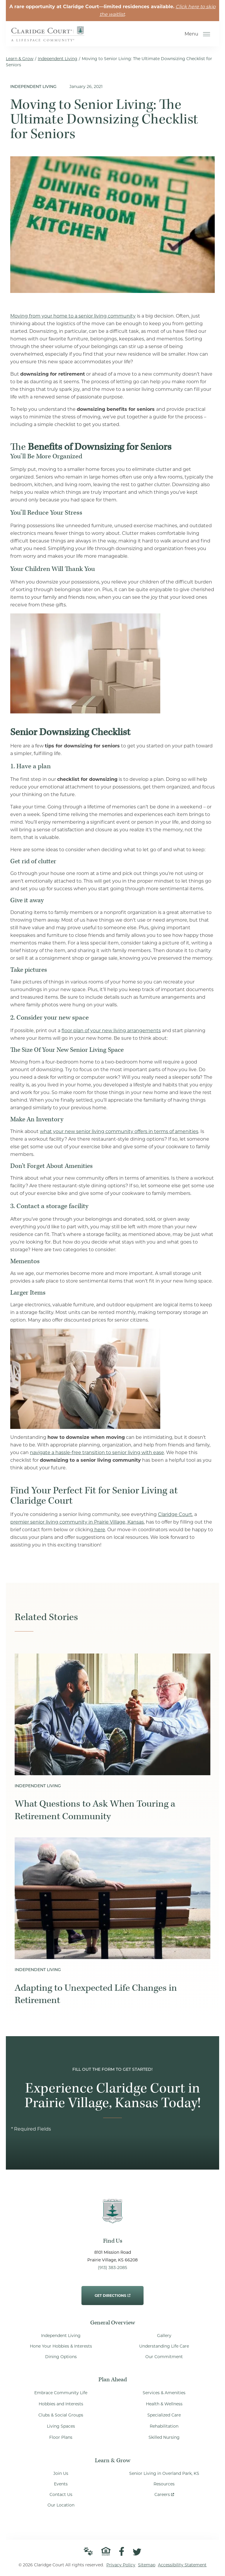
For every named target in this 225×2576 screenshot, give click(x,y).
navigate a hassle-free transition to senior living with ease (97, 1452)
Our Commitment (164, 2356)
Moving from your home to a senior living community (73, 316)
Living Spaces (61, 2426)
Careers (164, 2493)
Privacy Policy (120, 2564)
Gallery (164, 2335)
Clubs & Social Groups (60, 2415)
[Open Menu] (206, 34)
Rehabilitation (164, 2426)
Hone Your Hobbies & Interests (61, 2346)
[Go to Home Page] (47, 37)
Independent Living (57, 58)
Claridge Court (175, 1514)
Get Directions (112, 2292)
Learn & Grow (19, 58)
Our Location (60, 2505)
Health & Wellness (164, 2404)
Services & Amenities (164, 2392)
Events (61, 2484)
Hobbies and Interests (61, 2404)
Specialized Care (164, 2415)
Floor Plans (60, 2437)
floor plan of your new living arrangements (111, 1030)
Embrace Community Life (60, 2392)
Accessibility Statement (182, 2564)
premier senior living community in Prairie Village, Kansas (77, 1522)
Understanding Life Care (164, 2346)
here (99, 1529)
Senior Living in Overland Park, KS (164, 2473)
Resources (164, 2484)
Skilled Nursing (164, 2437)
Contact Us (61, 2494)
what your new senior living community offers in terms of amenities (119, 1131)
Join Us (60, 2473)
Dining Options (61, 2356)
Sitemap (146, 2564)
